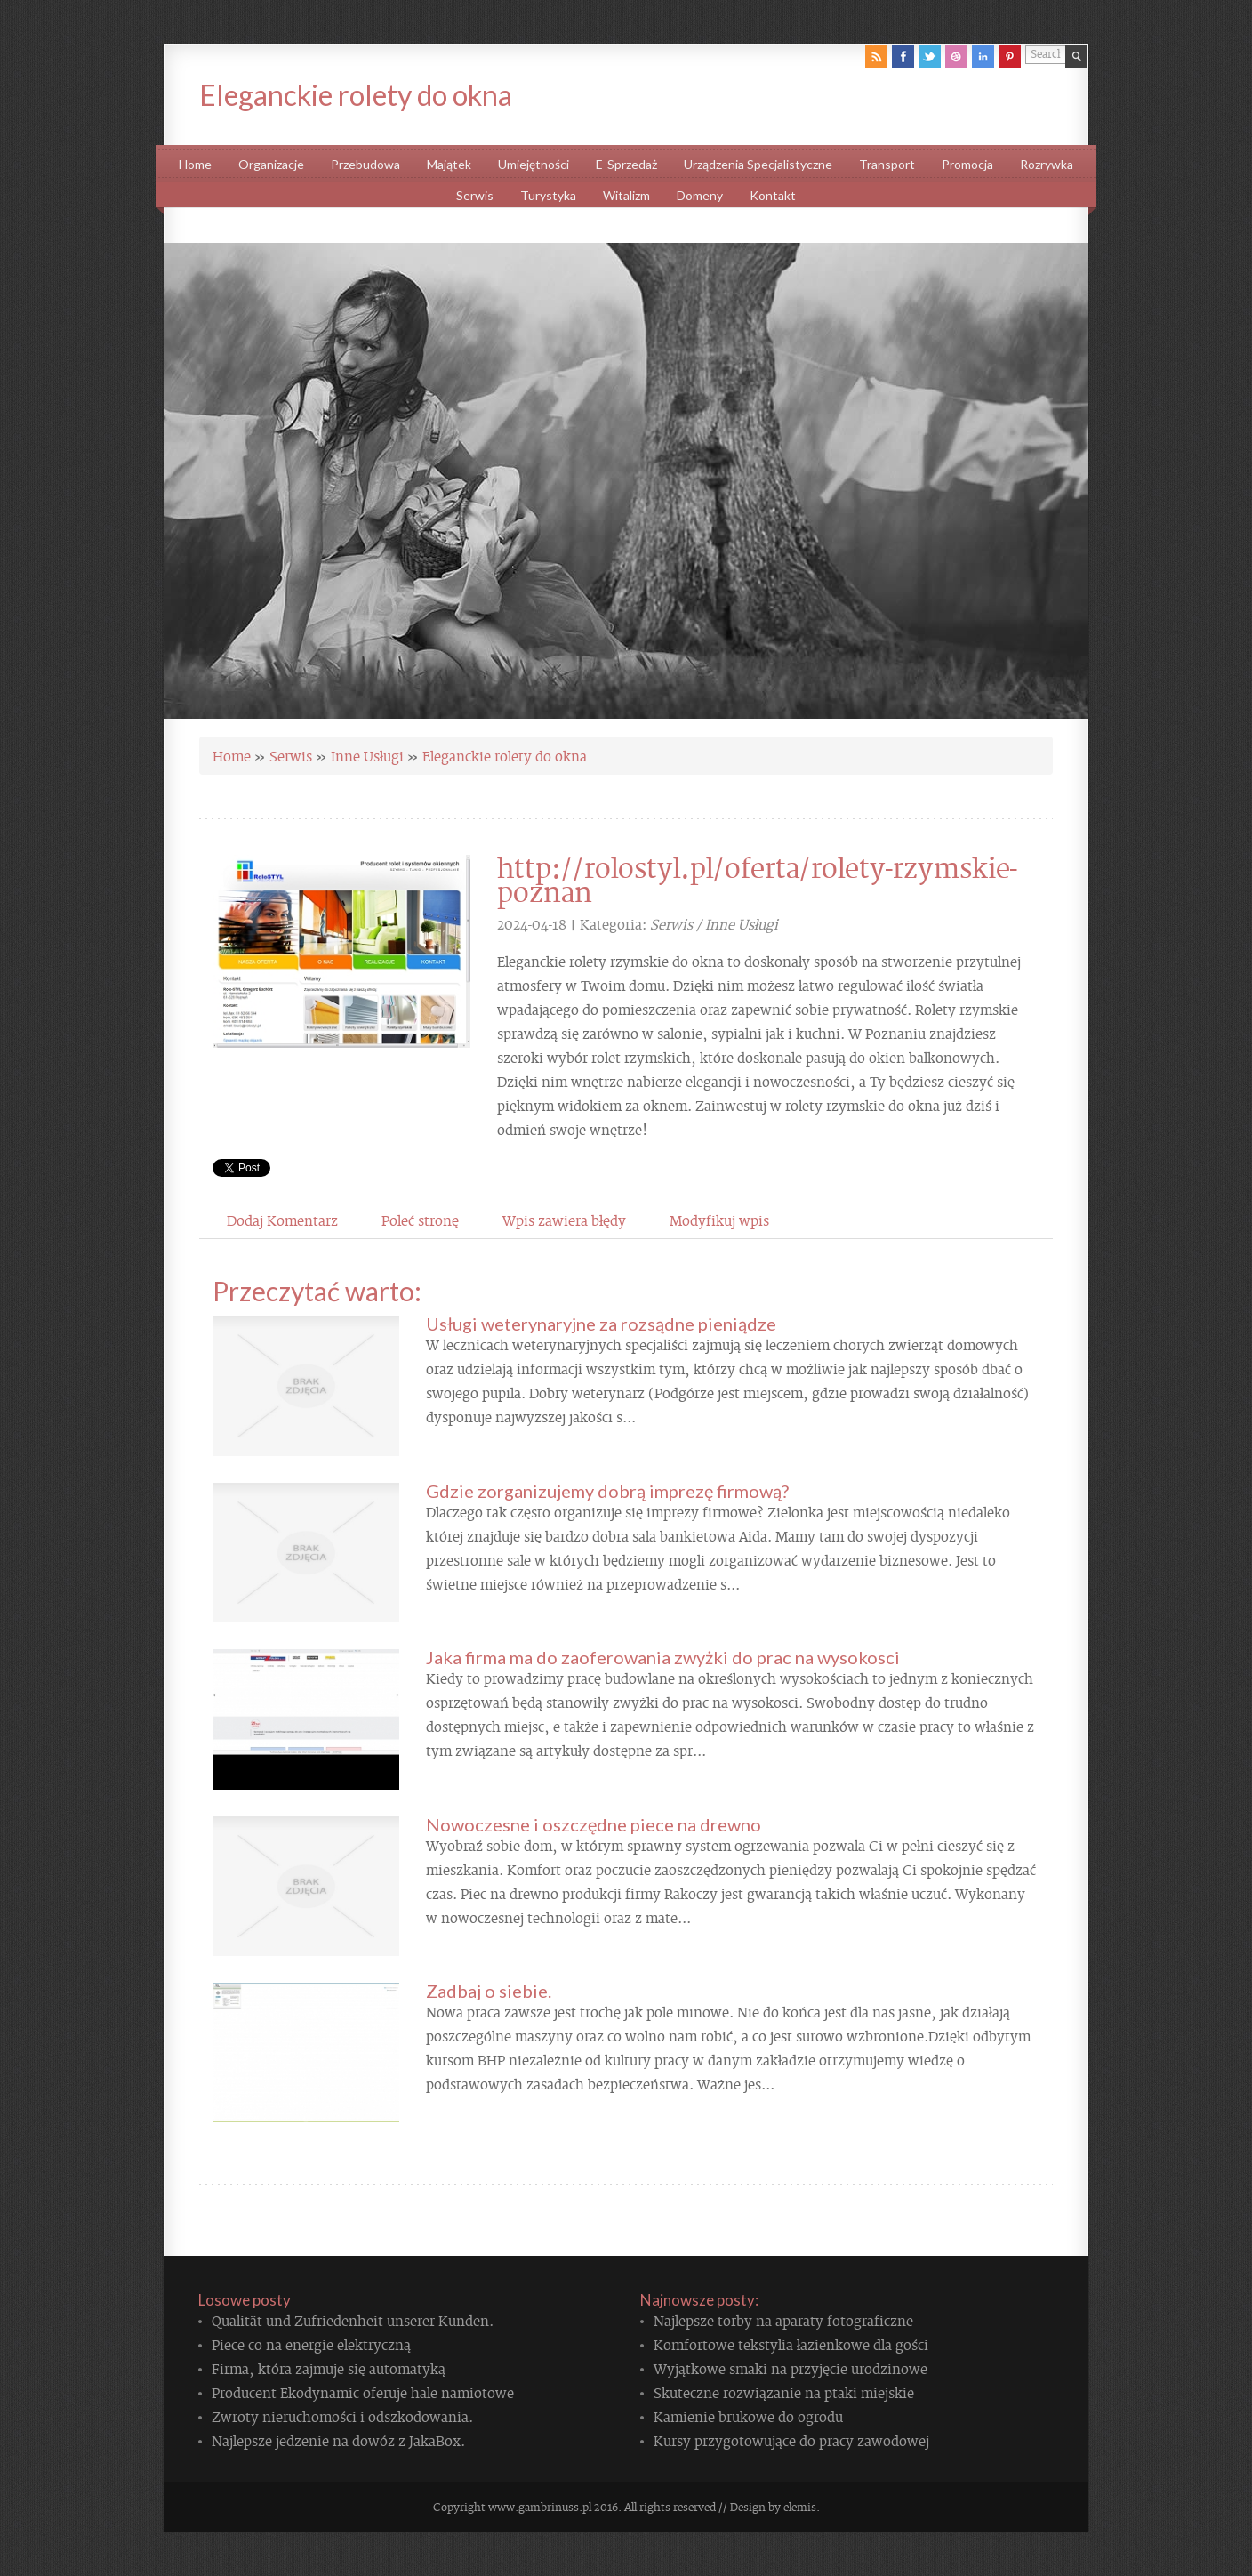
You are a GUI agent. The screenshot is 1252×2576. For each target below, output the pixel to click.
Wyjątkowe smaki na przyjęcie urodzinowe (790, 2368)
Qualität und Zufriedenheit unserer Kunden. (353, 2320)
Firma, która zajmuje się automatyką (328, 2368)
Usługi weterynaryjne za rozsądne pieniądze (601, 1323)
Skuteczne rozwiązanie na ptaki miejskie (784, 2392)
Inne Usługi (367, 755)
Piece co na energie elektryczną (311, 2344)
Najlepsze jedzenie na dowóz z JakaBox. (338, 2440)
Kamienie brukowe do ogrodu (748, 2416)
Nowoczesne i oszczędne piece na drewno (593, 1824)
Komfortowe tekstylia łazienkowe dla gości (791, 2344)
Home (232, 755)
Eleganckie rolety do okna (504, 755)
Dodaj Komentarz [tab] (282, 1219)
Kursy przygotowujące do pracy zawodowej (791, 2440)
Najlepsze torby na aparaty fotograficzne (783, 2320)
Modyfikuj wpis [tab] (719, 1219)
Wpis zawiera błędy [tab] (564, 1219)
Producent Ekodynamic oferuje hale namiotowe (363, 2392)
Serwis (290, 755)
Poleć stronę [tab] (420, 1219)
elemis (799, 2507)
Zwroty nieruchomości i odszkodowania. (342, 2416)
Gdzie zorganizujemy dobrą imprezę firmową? (607, 1490)
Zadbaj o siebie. (488, 1990)
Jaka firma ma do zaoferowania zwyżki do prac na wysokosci (663, 1657)
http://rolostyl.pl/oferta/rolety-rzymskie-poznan (757, 878)
